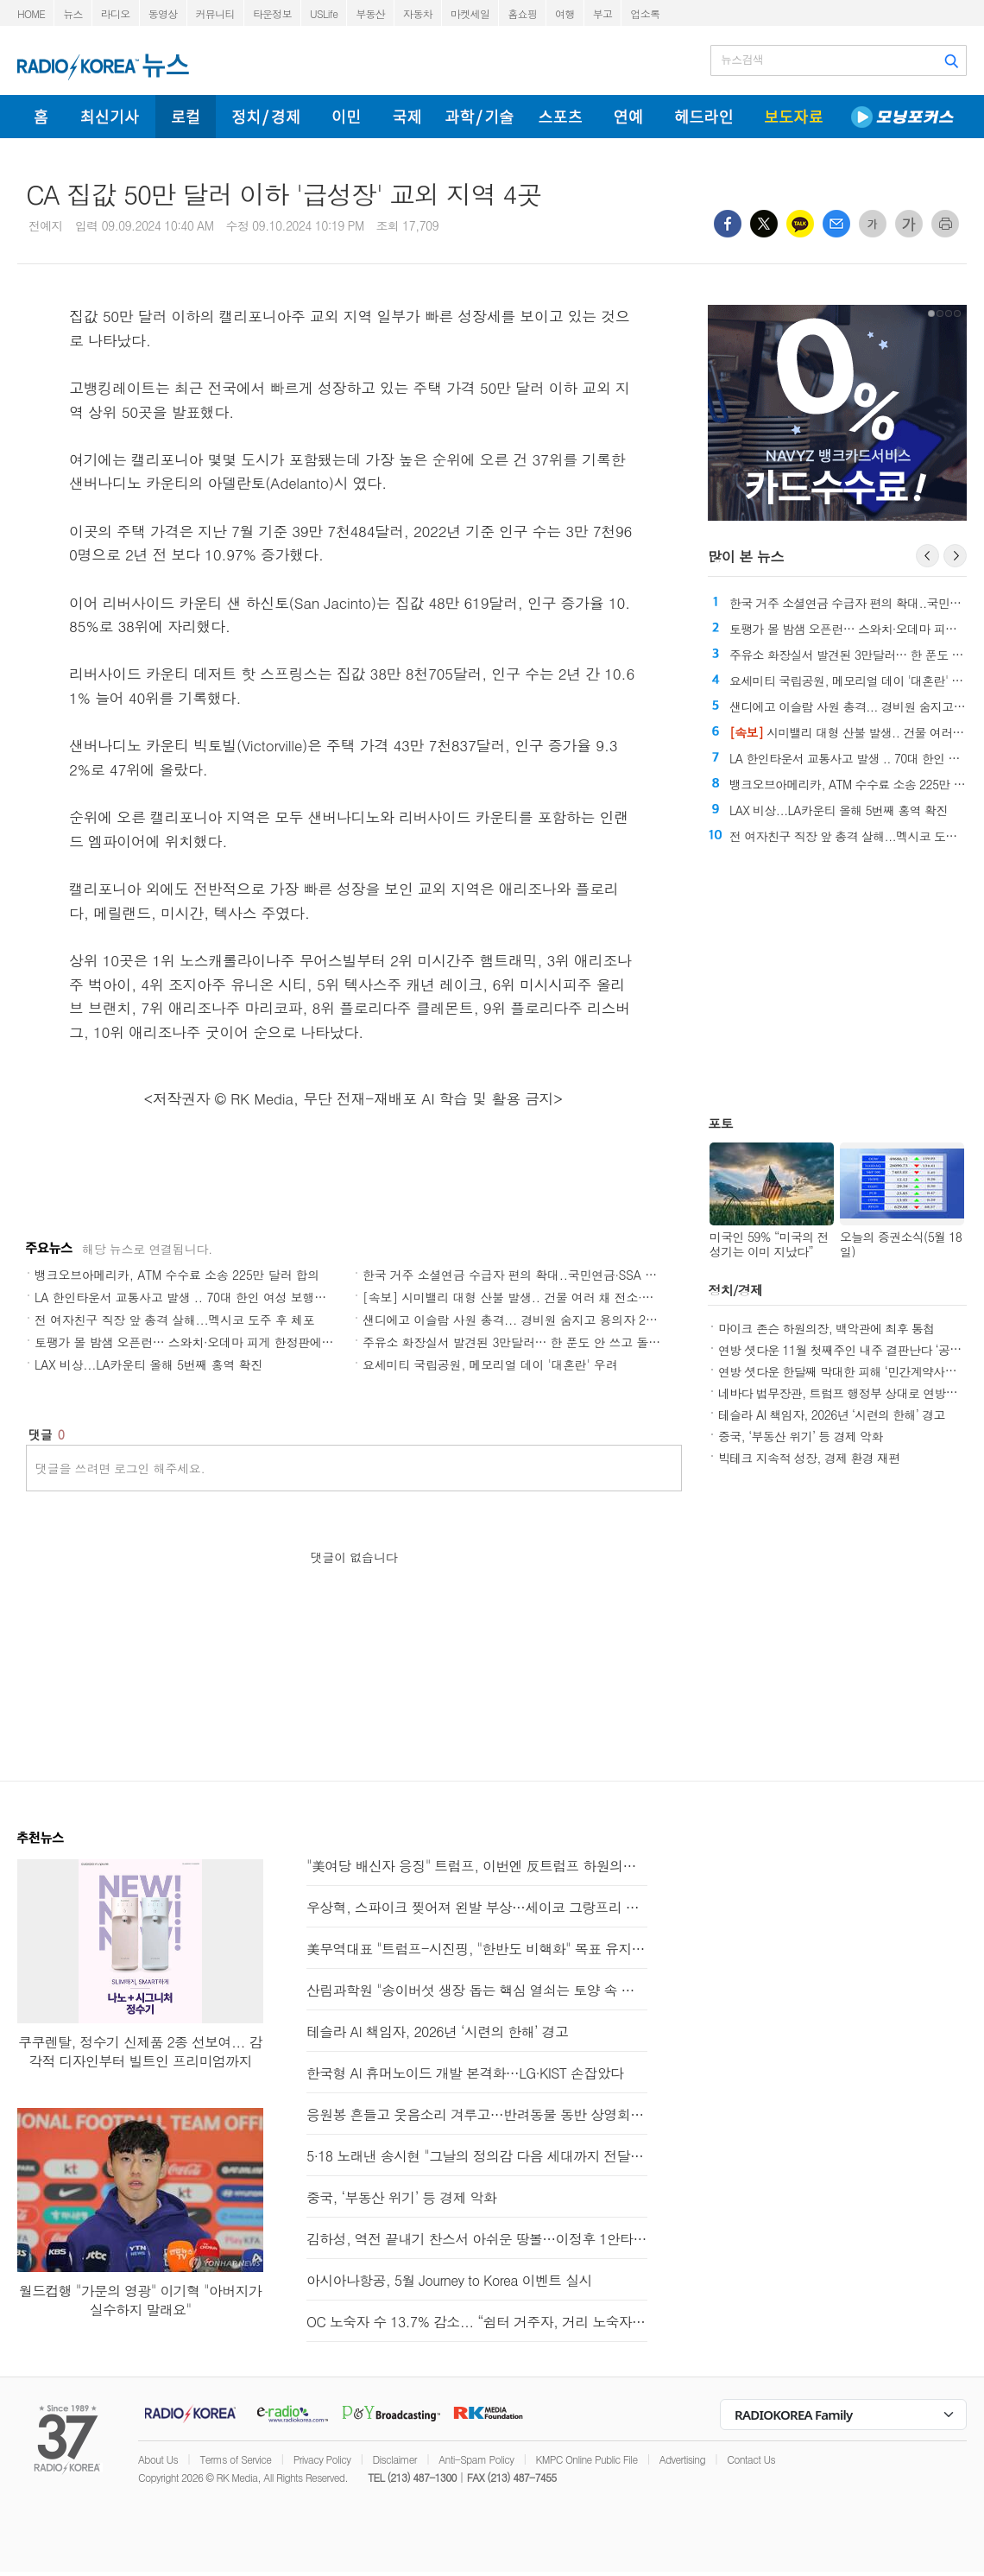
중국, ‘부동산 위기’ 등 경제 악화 (800, 1436)
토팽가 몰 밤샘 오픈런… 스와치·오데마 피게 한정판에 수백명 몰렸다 (218, 1342)
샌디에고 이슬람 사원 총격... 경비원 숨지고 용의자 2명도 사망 (530, 1319)
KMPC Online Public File (587, 2459)
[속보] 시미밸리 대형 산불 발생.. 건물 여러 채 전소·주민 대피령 (534, 1297)
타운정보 (272, 13)
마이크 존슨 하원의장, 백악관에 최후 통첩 (826, 1328)
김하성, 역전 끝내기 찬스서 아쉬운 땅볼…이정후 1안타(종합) (476, 2239)
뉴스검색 (742, 59)
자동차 (417, 13)
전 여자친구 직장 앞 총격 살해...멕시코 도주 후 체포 (174, 1319)
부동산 (370, 13)
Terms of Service (235, 2459)
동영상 (163, 13)
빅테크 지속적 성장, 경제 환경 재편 (809, 1457)
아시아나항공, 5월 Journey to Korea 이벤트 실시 (449, 2280)
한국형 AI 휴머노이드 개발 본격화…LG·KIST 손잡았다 (464, 2073)
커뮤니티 (215, 13)
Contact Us (751, 2459)
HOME (31, 13)
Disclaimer (395, 2459)
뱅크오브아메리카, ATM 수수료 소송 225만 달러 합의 (177, 1274)
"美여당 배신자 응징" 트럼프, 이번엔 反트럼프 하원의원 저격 (476, 1866)
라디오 (115, 13)
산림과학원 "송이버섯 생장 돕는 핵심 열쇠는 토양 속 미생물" (476, 1990)
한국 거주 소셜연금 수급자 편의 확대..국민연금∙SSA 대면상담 (527, 1274)
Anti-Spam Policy (476, 2459)
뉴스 (73, 13)
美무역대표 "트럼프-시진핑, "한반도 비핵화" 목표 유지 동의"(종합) (476, 1949)
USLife (323, 13)
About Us (158, 2459)
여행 (565, 13)
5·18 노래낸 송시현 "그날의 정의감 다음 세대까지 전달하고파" (476, 2156)
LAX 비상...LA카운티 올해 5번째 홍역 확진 (148, 1364)
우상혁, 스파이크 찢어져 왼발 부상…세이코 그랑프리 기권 (476, 1907)
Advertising (682, 2459)
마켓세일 (470, 13)
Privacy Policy (322, 2459)
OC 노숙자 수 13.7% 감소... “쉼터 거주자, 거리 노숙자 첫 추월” (476, 2322)
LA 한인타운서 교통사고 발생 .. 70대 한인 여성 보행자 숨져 (194, 1297)
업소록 (644, 13)
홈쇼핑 (522, 13)
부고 (603, 13)
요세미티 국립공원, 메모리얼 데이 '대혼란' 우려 (490, 1364)
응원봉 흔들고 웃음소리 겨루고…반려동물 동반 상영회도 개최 (476, 2114)
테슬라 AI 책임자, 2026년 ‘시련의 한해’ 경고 (831, 1414)
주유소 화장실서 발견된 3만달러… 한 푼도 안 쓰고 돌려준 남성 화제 (545, 1342)
